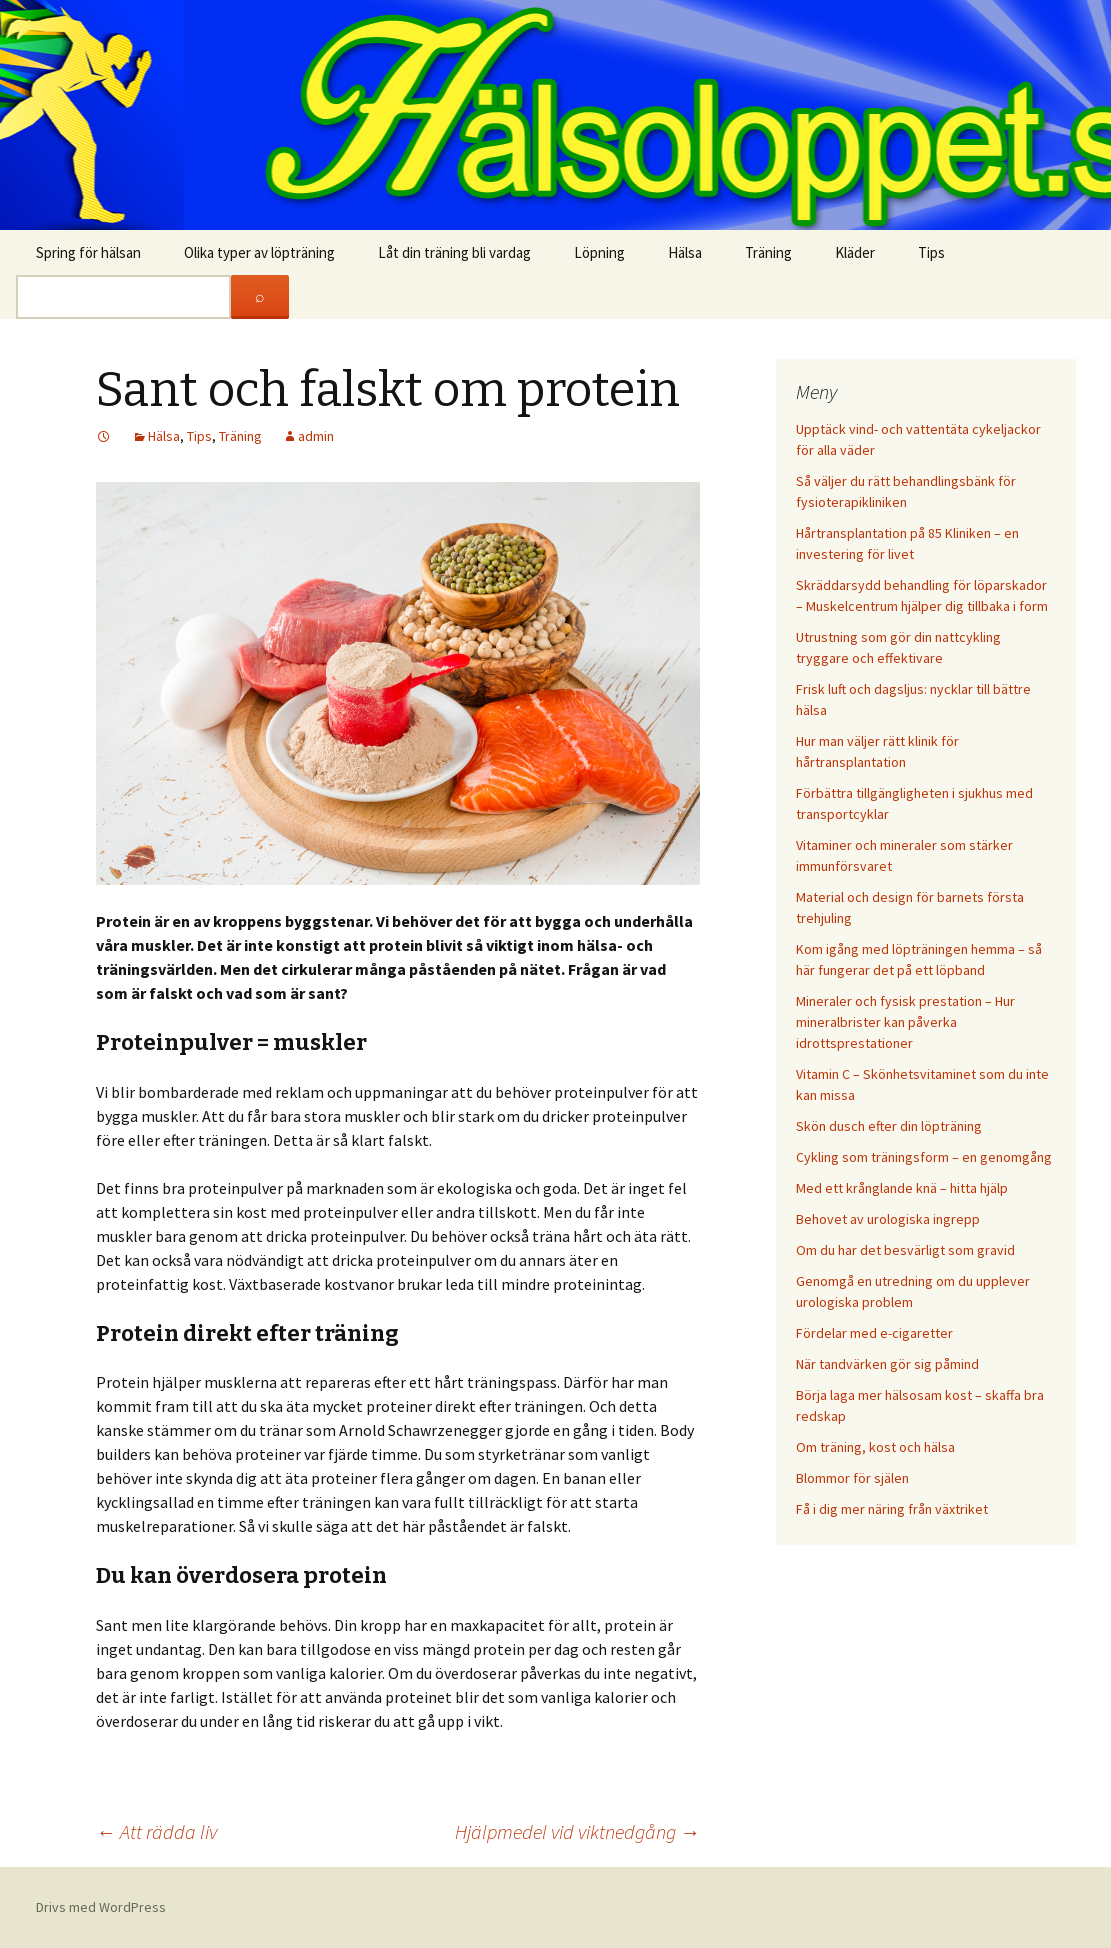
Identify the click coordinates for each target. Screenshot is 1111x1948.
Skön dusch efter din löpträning (889, 1126)
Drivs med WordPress (101, 1907)
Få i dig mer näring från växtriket (892, 1509)
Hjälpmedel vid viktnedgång (577, 1831)
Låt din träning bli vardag (454, 252)
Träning (768, 252)
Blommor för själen (852, 1478)
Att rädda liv (156, 1831)
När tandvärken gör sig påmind (887, 1364)
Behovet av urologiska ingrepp (888, 1219)
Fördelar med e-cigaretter (874, 1333)
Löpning (599, 252)
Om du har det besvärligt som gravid (905, 1250)
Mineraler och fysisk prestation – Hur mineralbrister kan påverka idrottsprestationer (905, 1022)
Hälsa (685, 252)
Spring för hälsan (88, 252)
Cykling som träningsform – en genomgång (924, 1157)
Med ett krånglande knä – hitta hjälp (902, 1188)
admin (316, 436)
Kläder (855, 252)
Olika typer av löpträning (259, 252)
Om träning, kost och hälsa (875, 1447)
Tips (931, 252)
